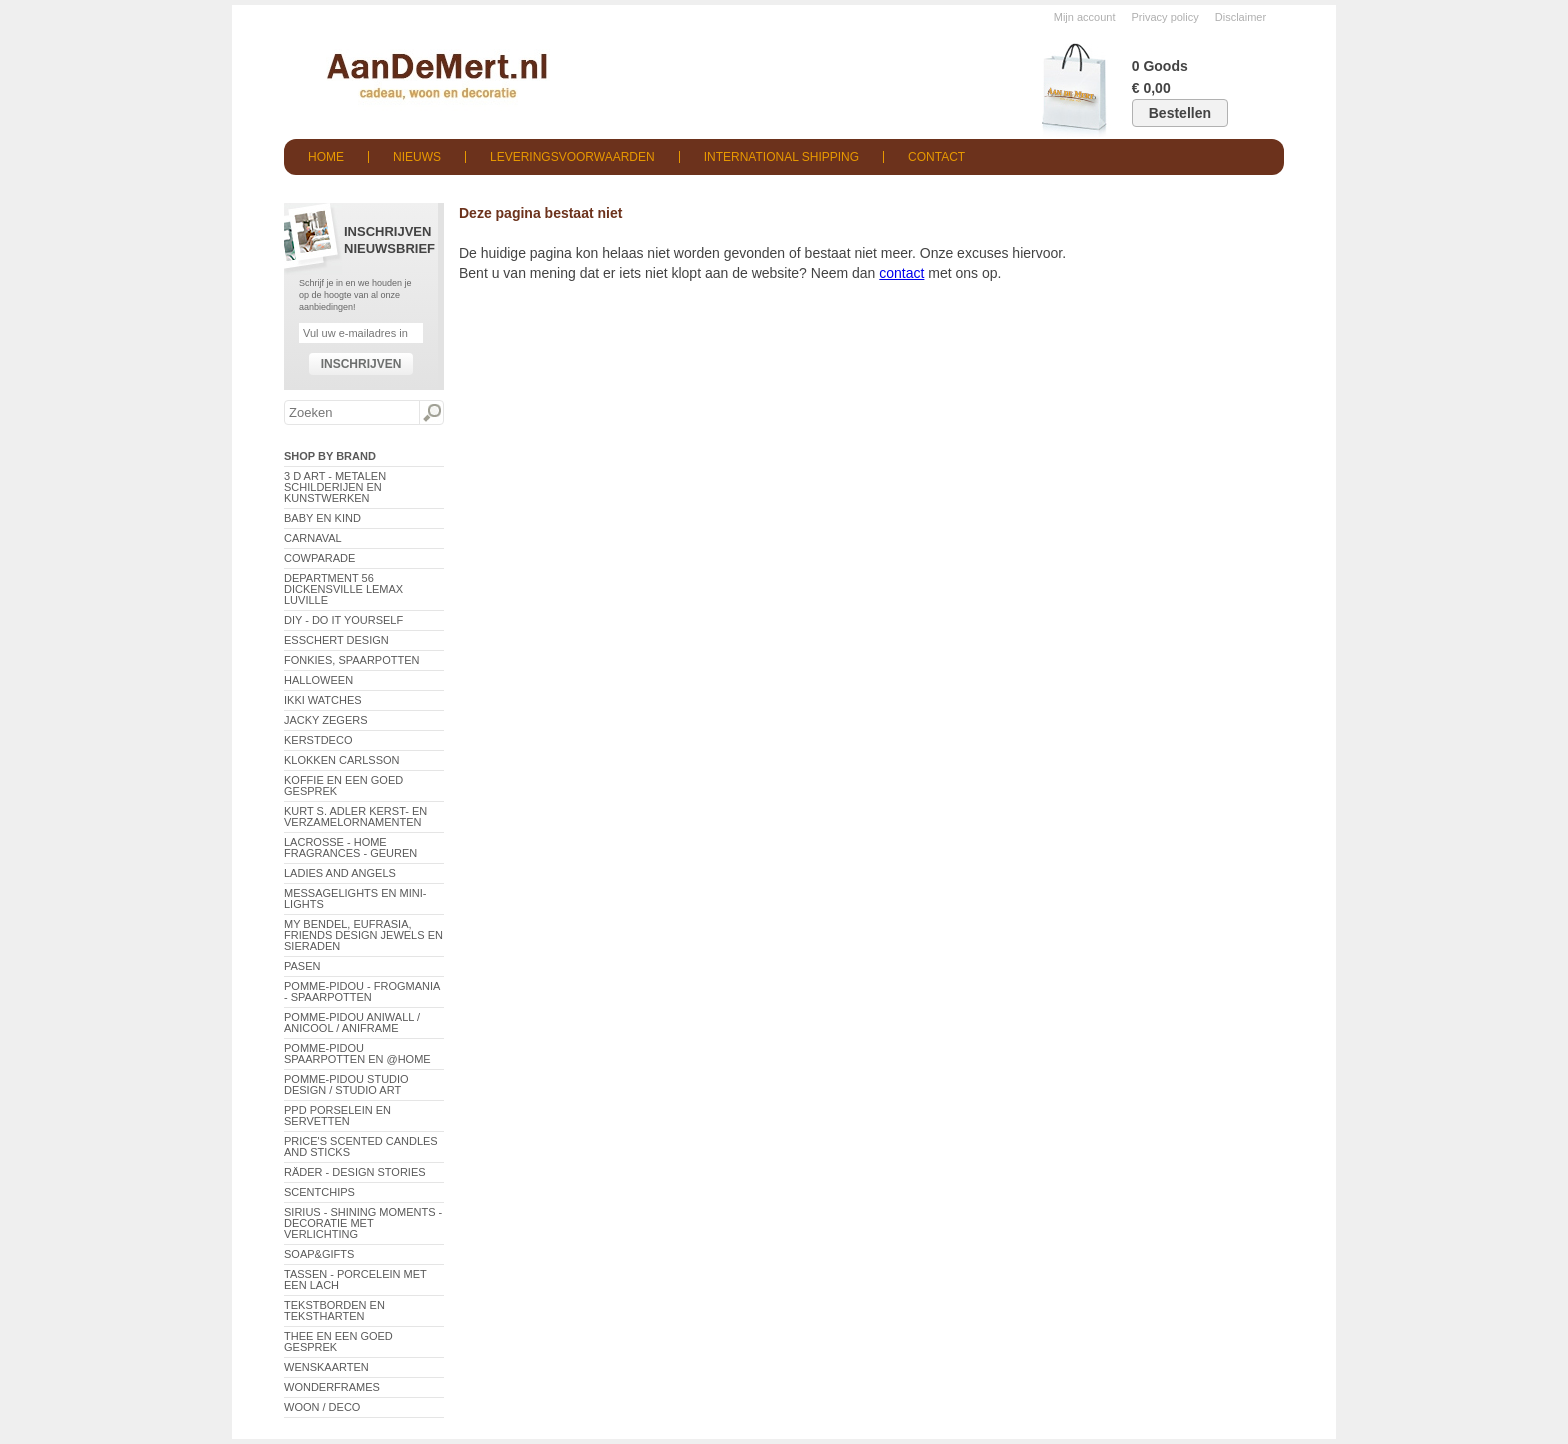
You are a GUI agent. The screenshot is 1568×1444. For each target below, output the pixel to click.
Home (326, 157)
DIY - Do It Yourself (343, 620)
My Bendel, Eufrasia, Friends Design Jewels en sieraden (363, 935)
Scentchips (319, 1192)
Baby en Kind (322, 518)
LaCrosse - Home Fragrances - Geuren (350, 847)
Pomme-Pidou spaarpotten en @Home (357, 1053)
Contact (936, 157)
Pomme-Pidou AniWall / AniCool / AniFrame (352, 1022)
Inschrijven (361, 364)
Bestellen (1180, 113)
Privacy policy (1165, 17)
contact (901, 273)
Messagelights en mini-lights (355, 898)
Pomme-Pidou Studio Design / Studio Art (346, 1084)
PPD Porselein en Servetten (337, 1115)
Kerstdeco (318, 740)
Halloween (318, 680)
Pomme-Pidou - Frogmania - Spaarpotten (362, 991)
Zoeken (431, 413)
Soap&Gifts (319, 1254)
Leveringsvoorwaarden (572, 157)
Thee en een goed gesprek (338, 1341)
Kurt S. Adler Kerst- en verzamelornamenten (355, 816)
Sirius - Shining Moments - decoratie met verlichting (363, 1223)
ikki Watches (323, 700)
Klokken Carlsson (342, 760)
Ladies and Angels (340, 873)
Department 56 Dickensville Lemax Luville (343, 589)
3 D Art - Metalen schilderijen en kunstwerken (335, 487)
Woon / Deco (322, 1407)
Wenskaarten (326, 1367)
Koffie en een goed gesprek (343, 785)
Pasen (302, 966)
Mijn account (1085, 17)
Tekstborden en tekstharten (334, 1310)
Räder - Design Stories (355, 1172)
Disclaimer (1240, 17)
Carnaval (313, 538)
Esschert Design (336, 640)
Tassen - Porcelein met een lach (355, 1279)
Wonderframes (332, 1387)
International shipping (781, 157)
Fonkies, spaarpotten (352, 660)
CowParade (319, 558)
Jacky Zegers (326, 720)
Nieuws (417, 157)
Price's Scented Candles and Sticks (361, 1146)
